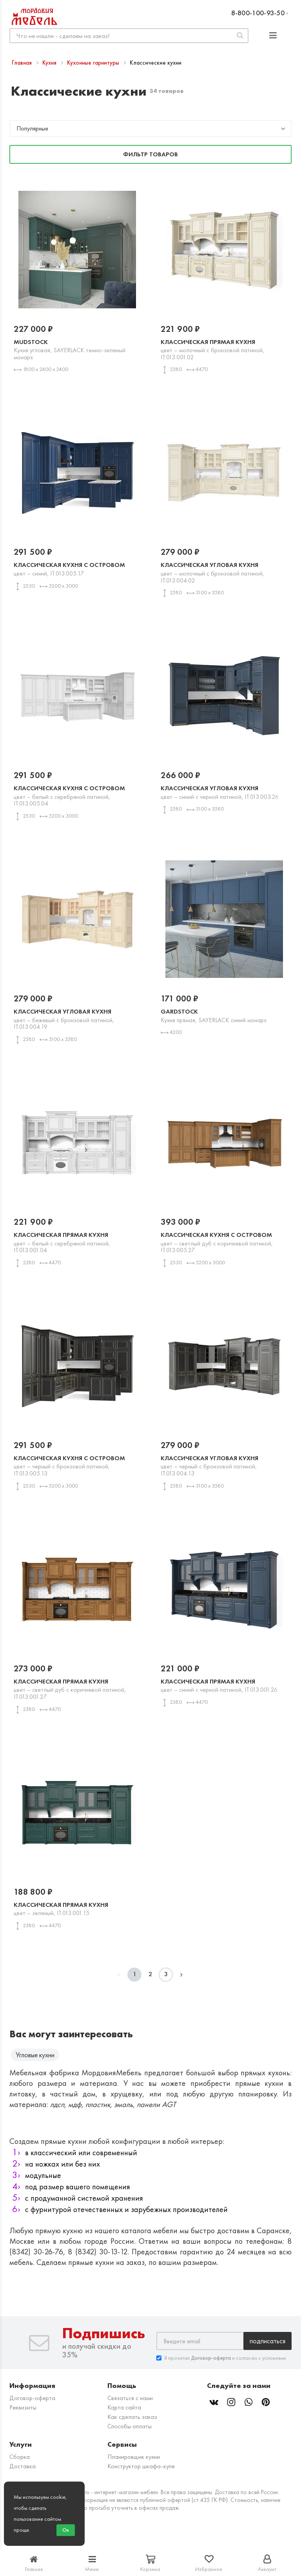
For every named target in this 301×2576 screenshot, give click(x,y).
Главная (22, 63)
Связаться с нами (130, 2398)
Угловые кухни (35, 2054)
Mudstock (77, 349)
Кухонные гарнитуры (94, 63)
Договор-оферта (32, 2398)
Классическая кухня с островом (77, 569)
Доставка (22, 2466)
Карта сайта (124, 2407)
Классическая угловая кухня (224, 572)
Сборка (19, 2457)
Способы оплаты (129, 2426)
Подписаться (267, 2340)
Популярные (32, 128)
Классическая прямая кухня (224, 349)
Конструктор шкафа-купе (141, 2466)
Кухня (50, 63)
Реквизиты (22, 2407)
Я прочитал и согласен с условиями (221, 2358)
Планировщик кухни (133, 2457)
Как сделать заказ (132, 2417)
